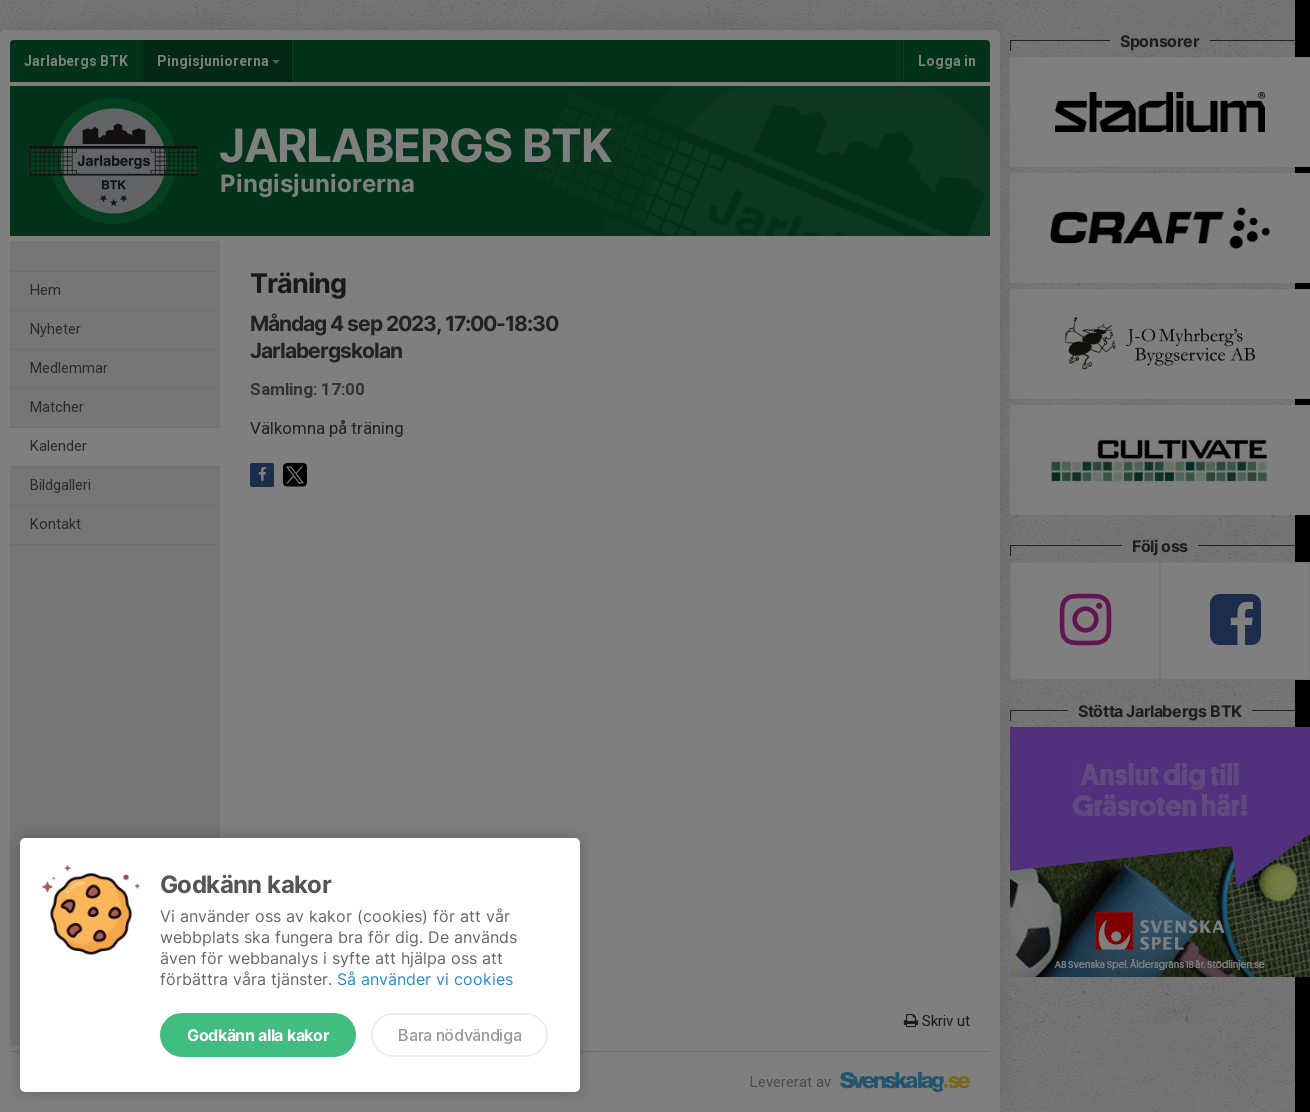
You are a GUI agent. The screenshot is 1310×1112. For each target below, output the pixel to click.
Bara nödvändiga (459, 1035)
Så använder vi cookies (425, 979)
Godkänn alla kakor (258, 1035)
